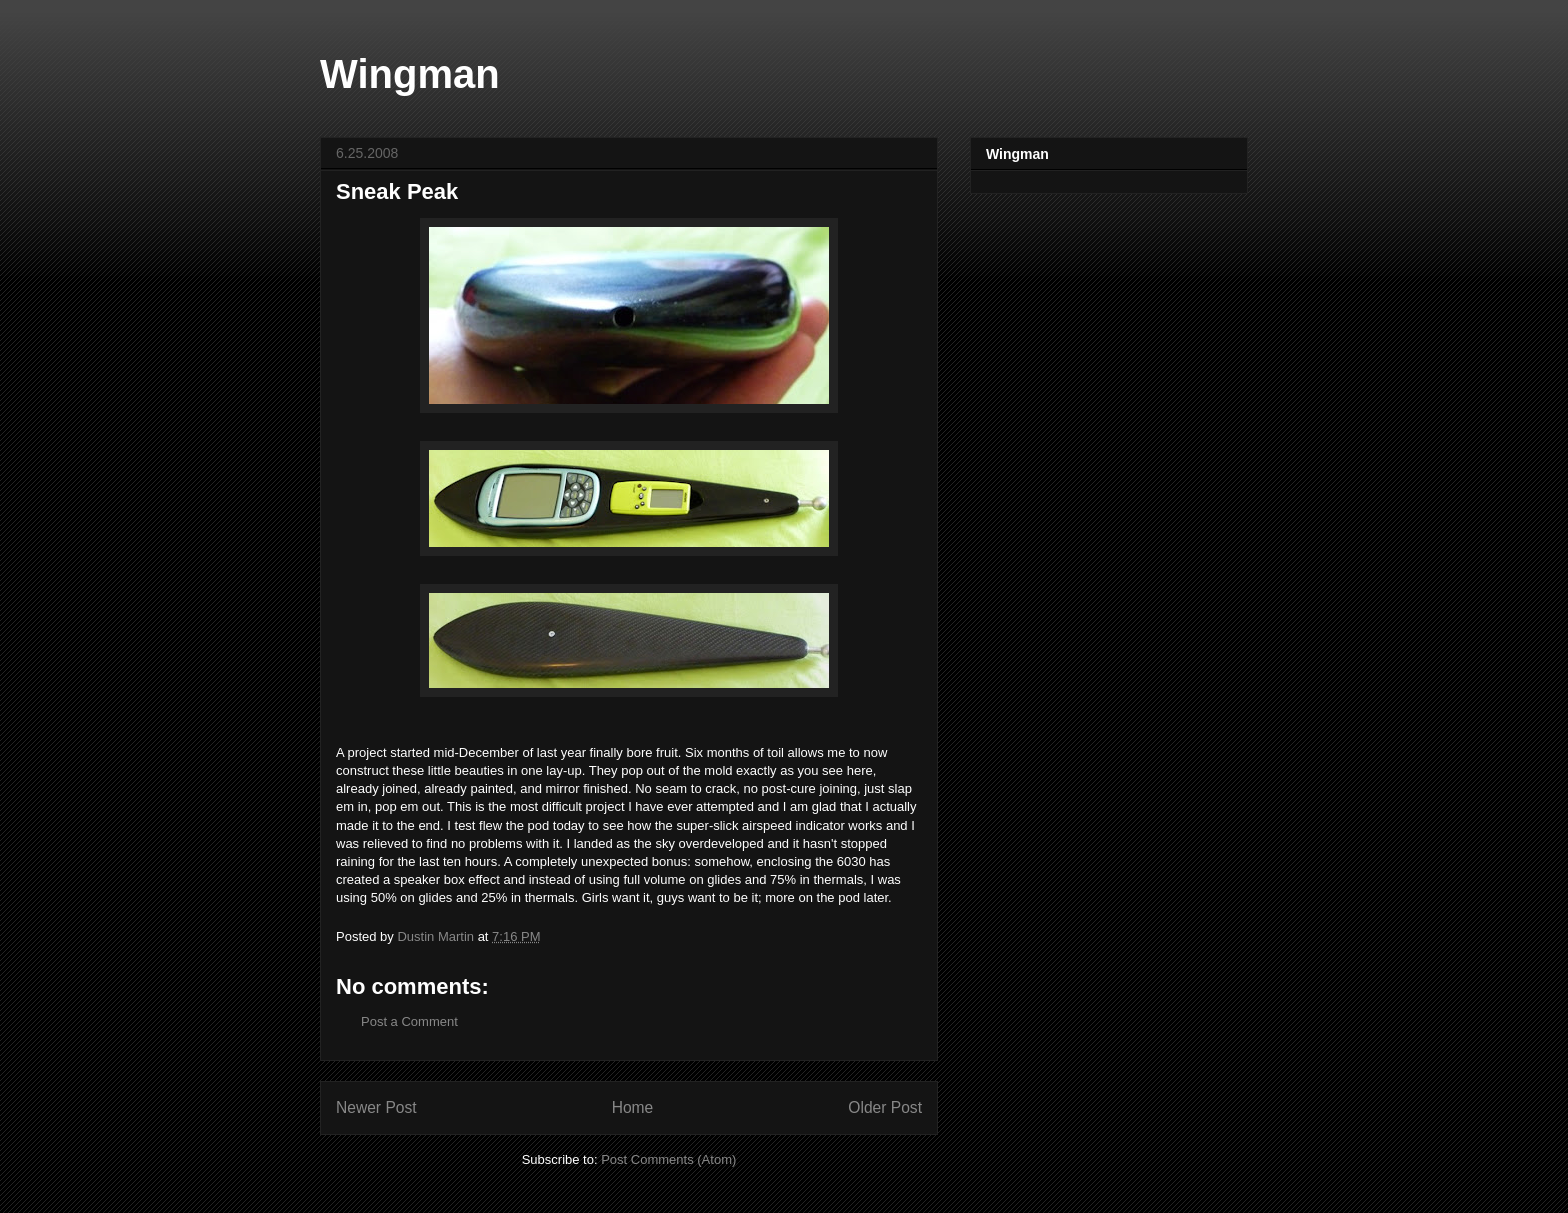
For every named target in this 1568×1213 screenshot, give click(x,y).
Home (633, 1107)
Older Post (885, 1107)
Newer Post (376, 1107)
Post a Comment (409, 1021)
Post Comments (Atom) (668, 1159)
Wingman (410, 74)
